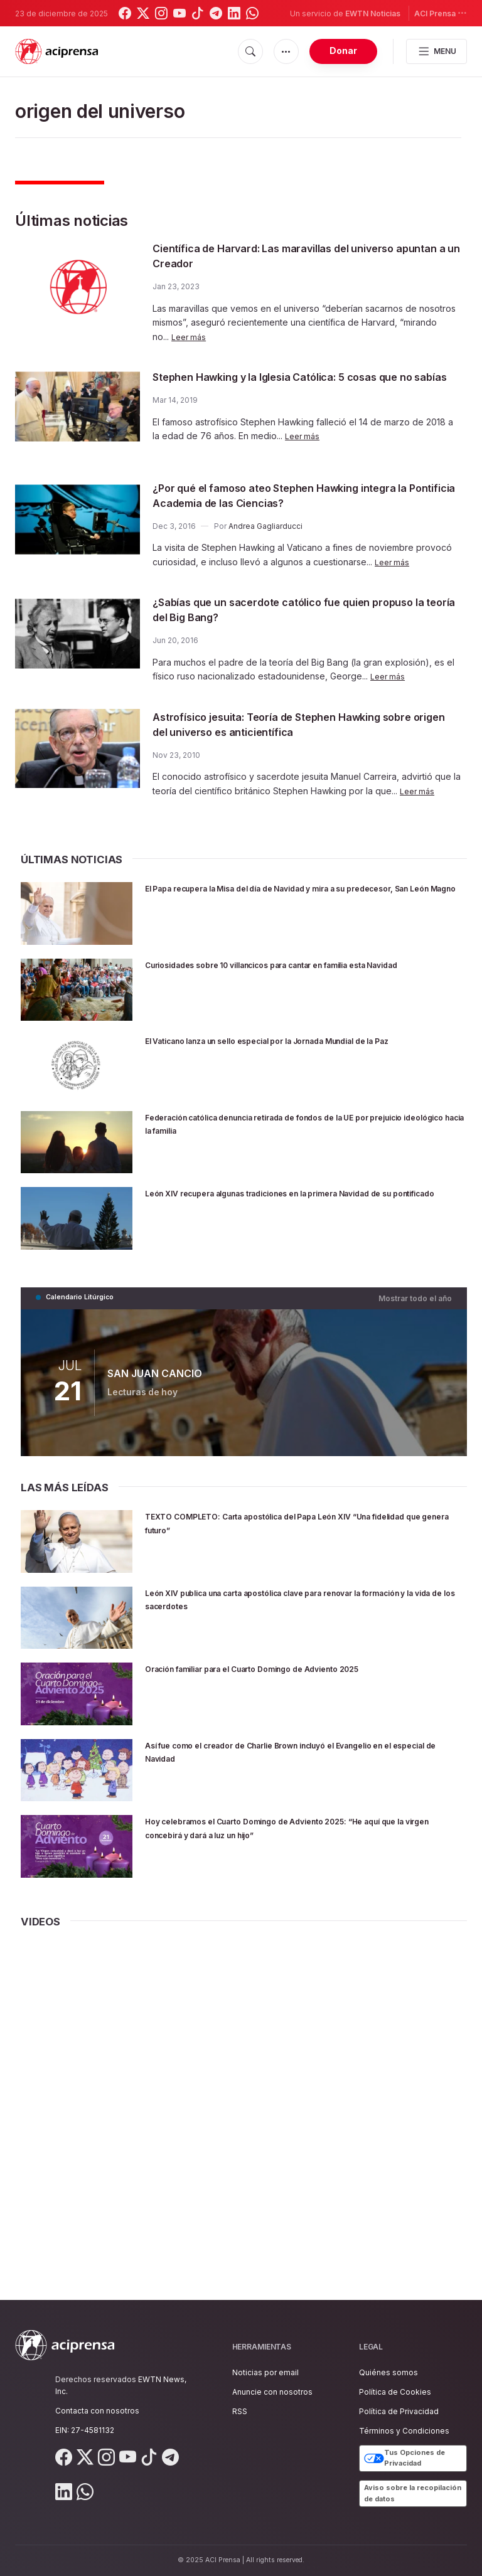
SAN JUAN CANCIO (154, 1375)
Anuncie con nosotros (272, 2392)
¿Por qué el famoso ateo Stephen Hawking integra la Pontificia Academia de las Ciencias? (301, 498)
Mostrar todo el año (419, 1300)
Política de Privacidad (399, 2411)
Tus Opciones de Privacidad (404, 2458)
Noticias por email (265, 2372)
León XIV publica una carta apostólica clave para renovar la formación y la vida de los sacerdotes (302, 1600)
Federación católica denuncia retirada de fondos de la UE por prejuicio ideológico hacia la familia (303, 1126)
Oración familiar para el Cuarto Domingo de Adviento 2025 (305, 1669)
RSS (239, 2411)
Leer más (190, 336)
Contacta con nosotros (97, 2410)
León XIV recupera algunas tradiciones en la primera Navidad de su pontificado (288, 1203)
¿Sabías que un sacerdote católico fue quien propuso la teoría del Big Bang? (284, 613)
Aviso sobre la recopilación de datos (412, 2493)
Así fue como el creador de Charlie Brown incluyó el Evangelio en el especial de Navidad (287, 1753)
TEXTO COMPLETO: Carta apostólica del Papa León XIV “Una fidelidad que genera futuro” (295, 1524)
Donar (343, 50)
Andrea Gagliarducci (265, 529)
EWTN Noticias (372, 13)
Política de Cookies (395, 2392)
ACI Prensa (440, 13)
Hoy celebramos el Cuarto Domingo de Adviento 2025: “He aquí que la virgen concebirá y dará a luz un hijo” (305, 1829)
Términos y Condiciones (404, 2430)
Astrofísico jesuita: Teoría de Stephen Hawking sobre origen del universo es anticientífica (291, 727)
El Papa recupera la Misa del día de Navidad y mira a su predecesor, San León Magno (297, 898)
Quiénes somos (388, 2372)
